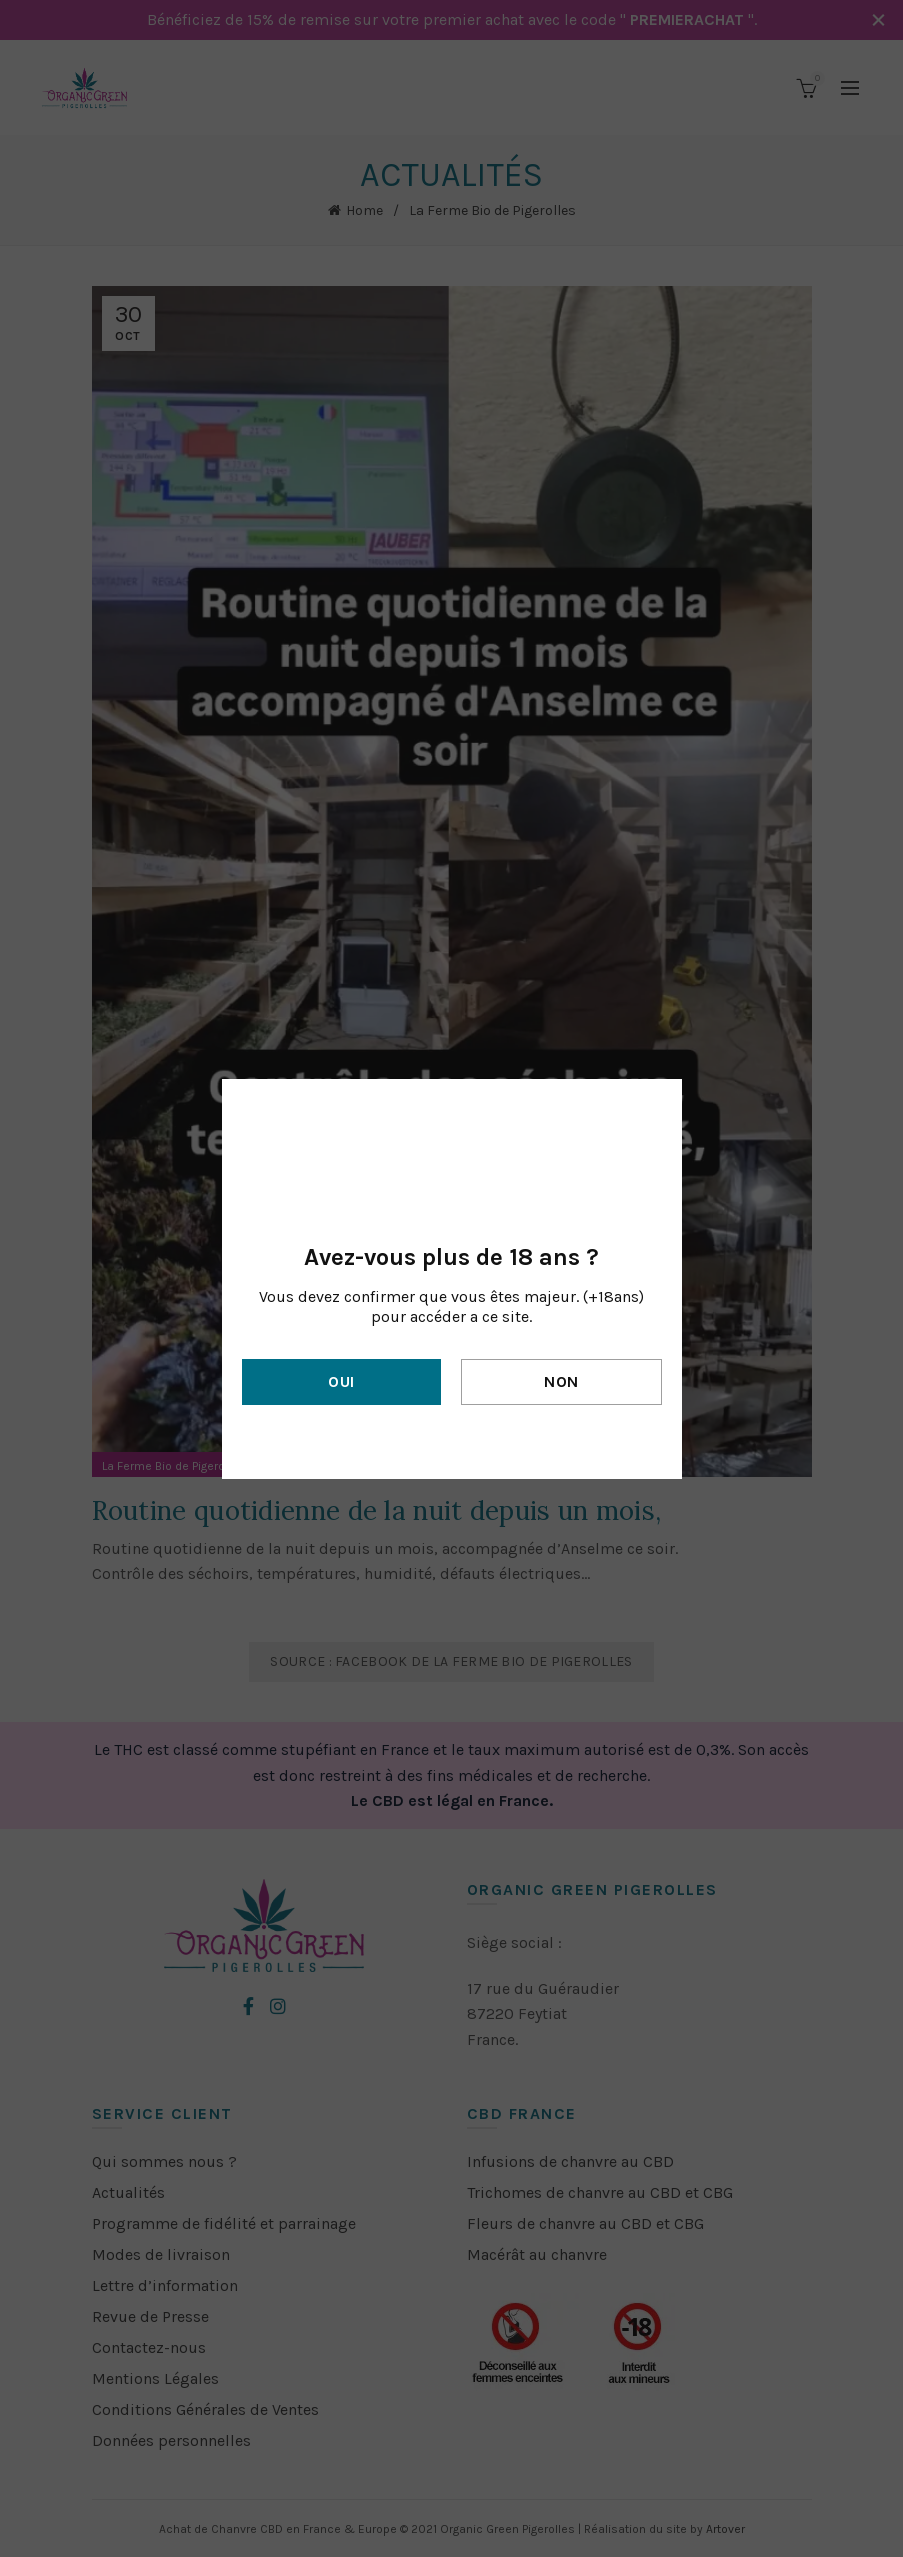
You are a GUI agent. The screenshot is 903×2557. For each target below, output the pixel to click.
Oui (341, 1381)
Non (561, 1381)
